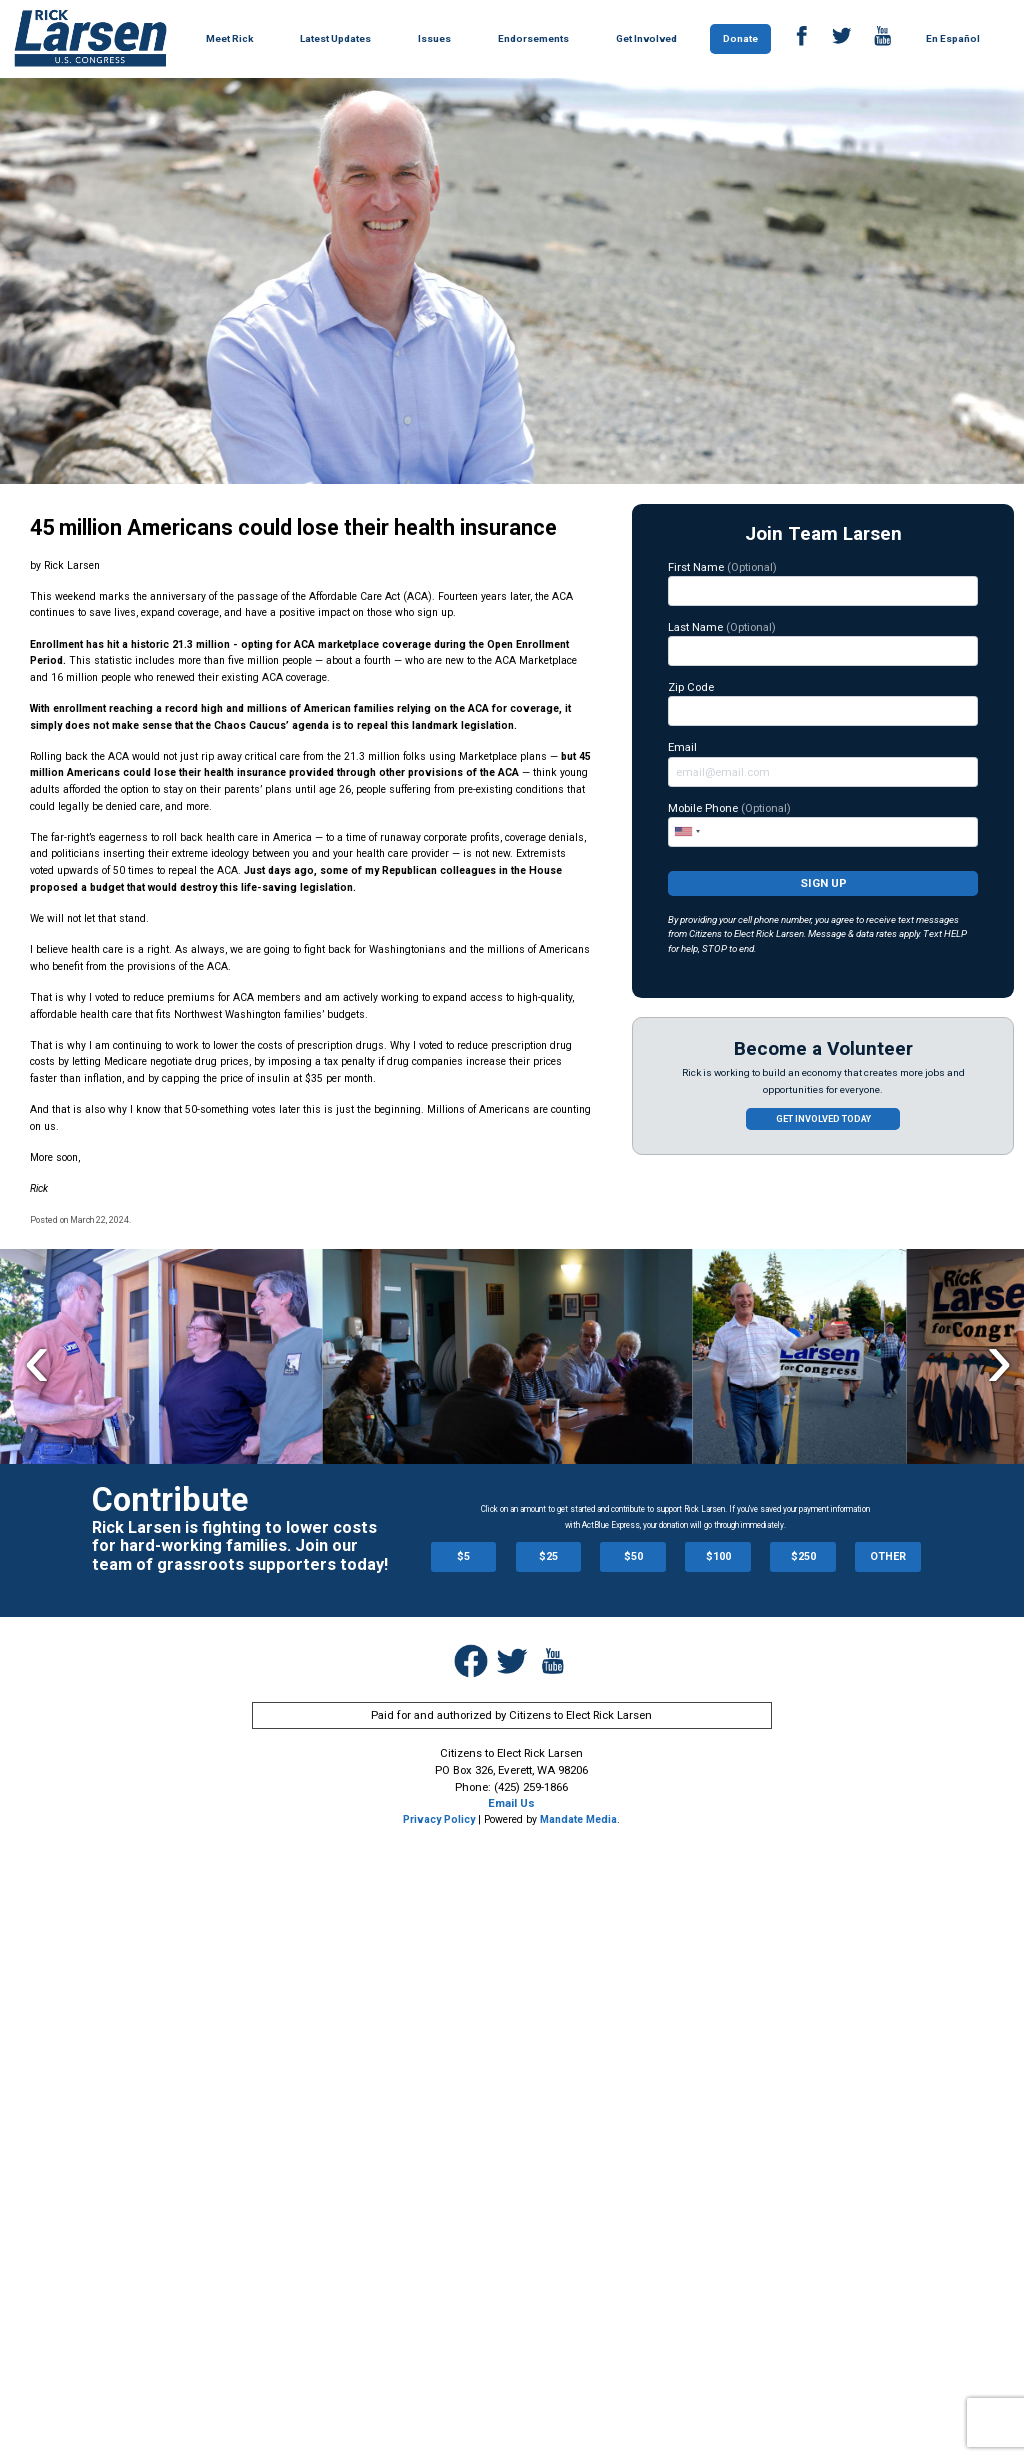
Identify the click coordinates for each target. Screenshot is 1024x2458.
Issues (434, 38)
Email (823, 763)
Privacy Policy (439, 1819)
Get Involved (646, 38)
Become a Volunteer (823, 1048)
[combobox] (687, 831)
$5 (463, 1556)
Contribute (170, 1500)
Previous (36, 1359)
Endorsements (533, 38)
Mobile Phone (823, 824)
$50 (633, 1556)
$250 (803, 1556)
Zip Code (823, 703)
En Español (953, 38)
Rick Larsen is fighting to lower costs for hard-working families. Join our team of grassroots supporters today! (240, 1546)
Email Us (511, 1803)
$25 (548, 1556)
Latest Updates (335, 38)
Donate (740, 38)
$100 (718, 1556)
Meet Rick (229, 38)
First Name (823, 583)
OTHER (888, 1556)
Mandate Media (578, 1819)
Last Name (823, 643)
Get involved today (823, 1119)
